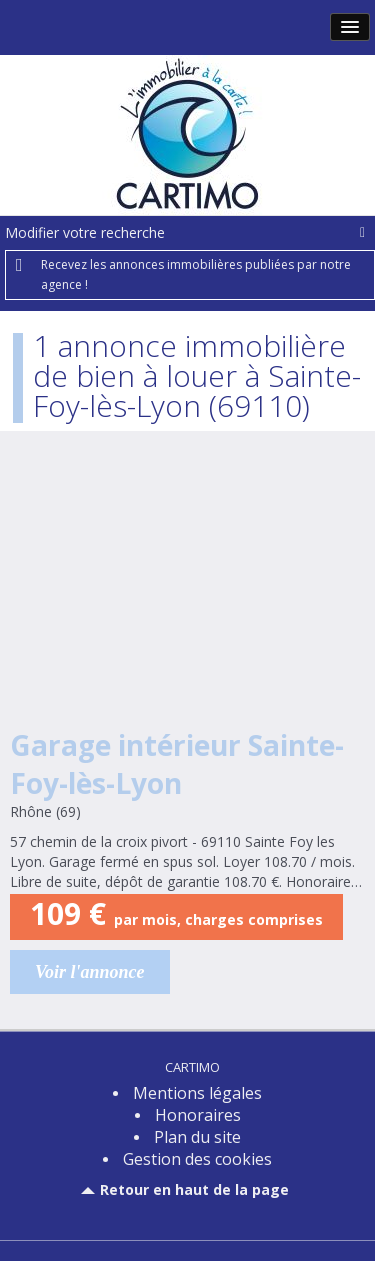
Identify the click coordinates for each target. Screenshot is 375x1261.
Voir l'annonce (90, 972)
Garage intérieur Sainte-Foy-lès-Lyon (177, 764)
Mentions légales (197, 1093)
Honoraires (198, 1115)
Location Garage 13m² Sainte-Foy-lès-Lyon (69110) (187, 591)
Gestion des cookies (197, 1159)
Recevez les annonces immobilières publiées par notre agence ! (196, 274)
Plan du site (197, 1137)
